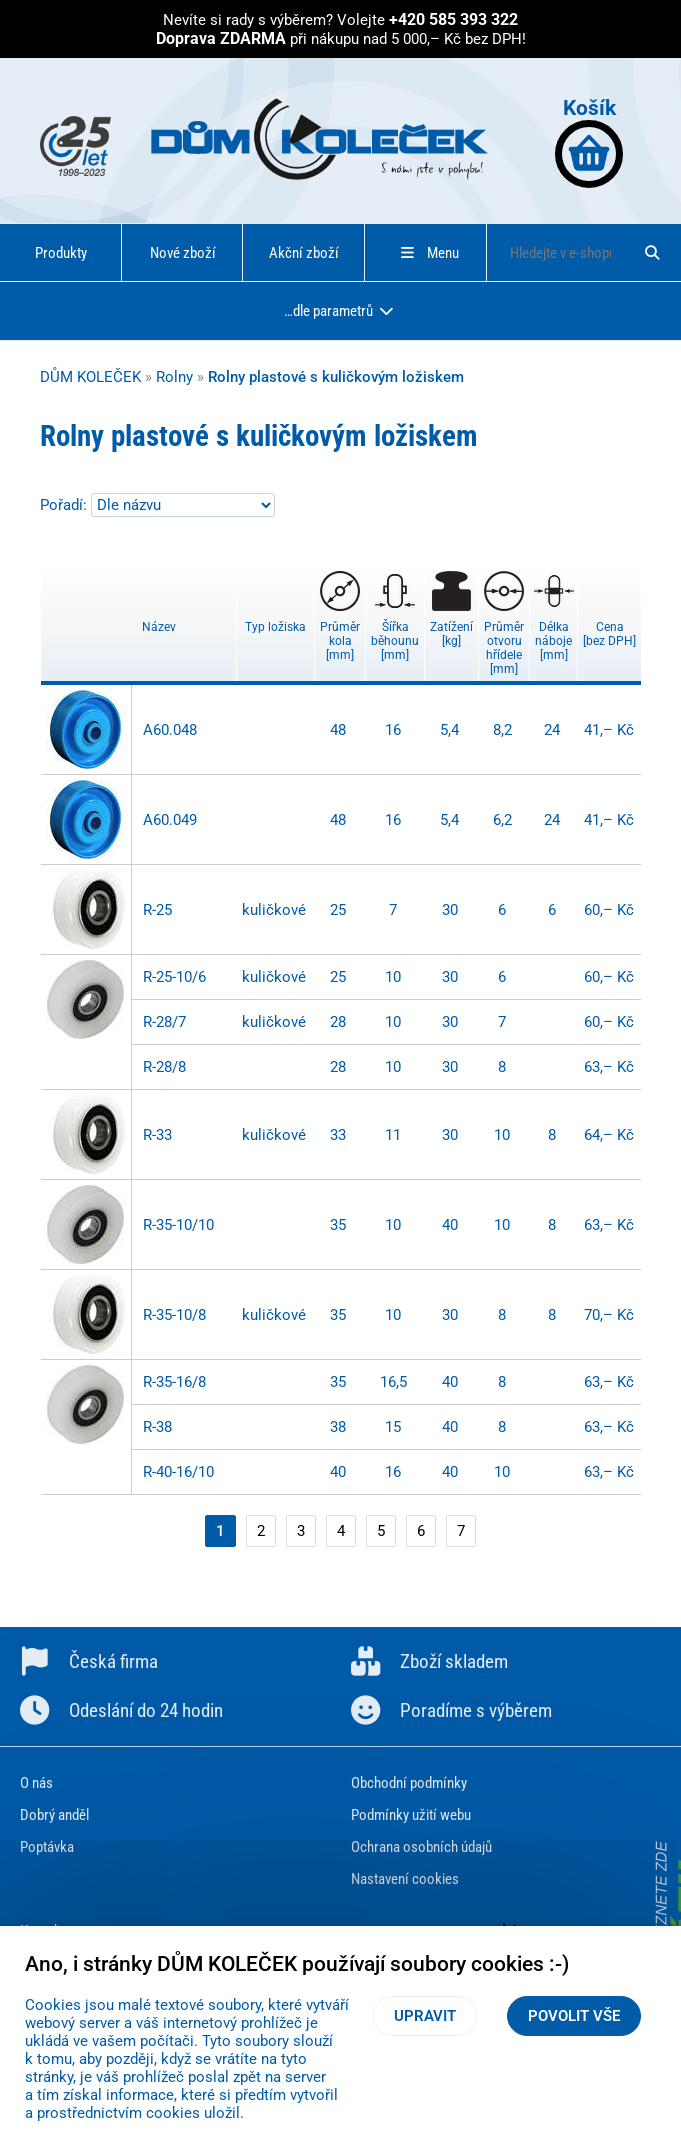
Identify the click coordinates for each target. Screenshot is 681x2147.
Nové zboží (183, 253)
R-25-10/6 (174, 977)
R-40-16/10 (178, 1472)
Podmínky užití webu (411, 1815)
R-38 (157, 1427)
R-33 (157, 1135)
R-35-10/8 (174, 1315)
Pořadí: (65, 505)
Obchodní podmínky (409, 1783)
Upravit (425, 2016)
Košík (589, 141)
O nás (36, 1783)
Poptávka (47, 1847)
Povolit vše (574, 2016)
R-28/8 (164, 1067)
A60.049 (170, 820)
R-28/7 (164, 1022)
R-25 (157, 910)
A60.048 (170, 730)
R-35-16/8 (174, 1382)
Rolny (174, 377)
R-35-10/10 (178, 1225)
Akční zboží (304, 253)
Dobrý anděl (54, 1815)
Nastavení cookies (405, 1879)
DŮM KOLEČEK (90, 377)
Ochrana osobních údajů (421, 1847)
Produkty (61, 253)
